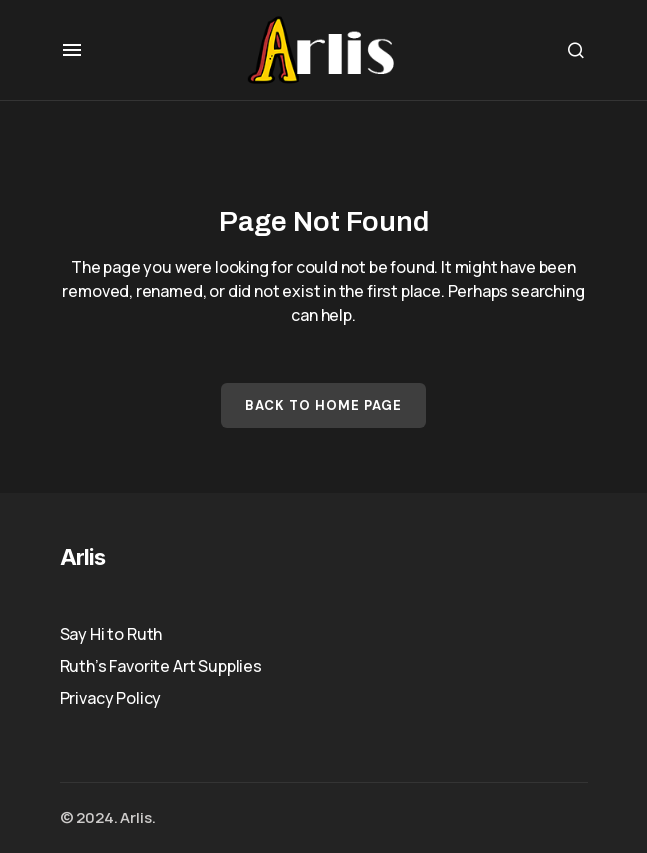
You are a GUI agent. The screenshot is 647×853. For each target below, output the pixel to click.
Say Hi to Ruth (111, 634)
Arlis (83, 557)
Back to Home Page (324, 405)
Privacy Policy (111, 698)
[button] (72, 50)
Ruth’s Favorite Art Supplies (161, 666)
